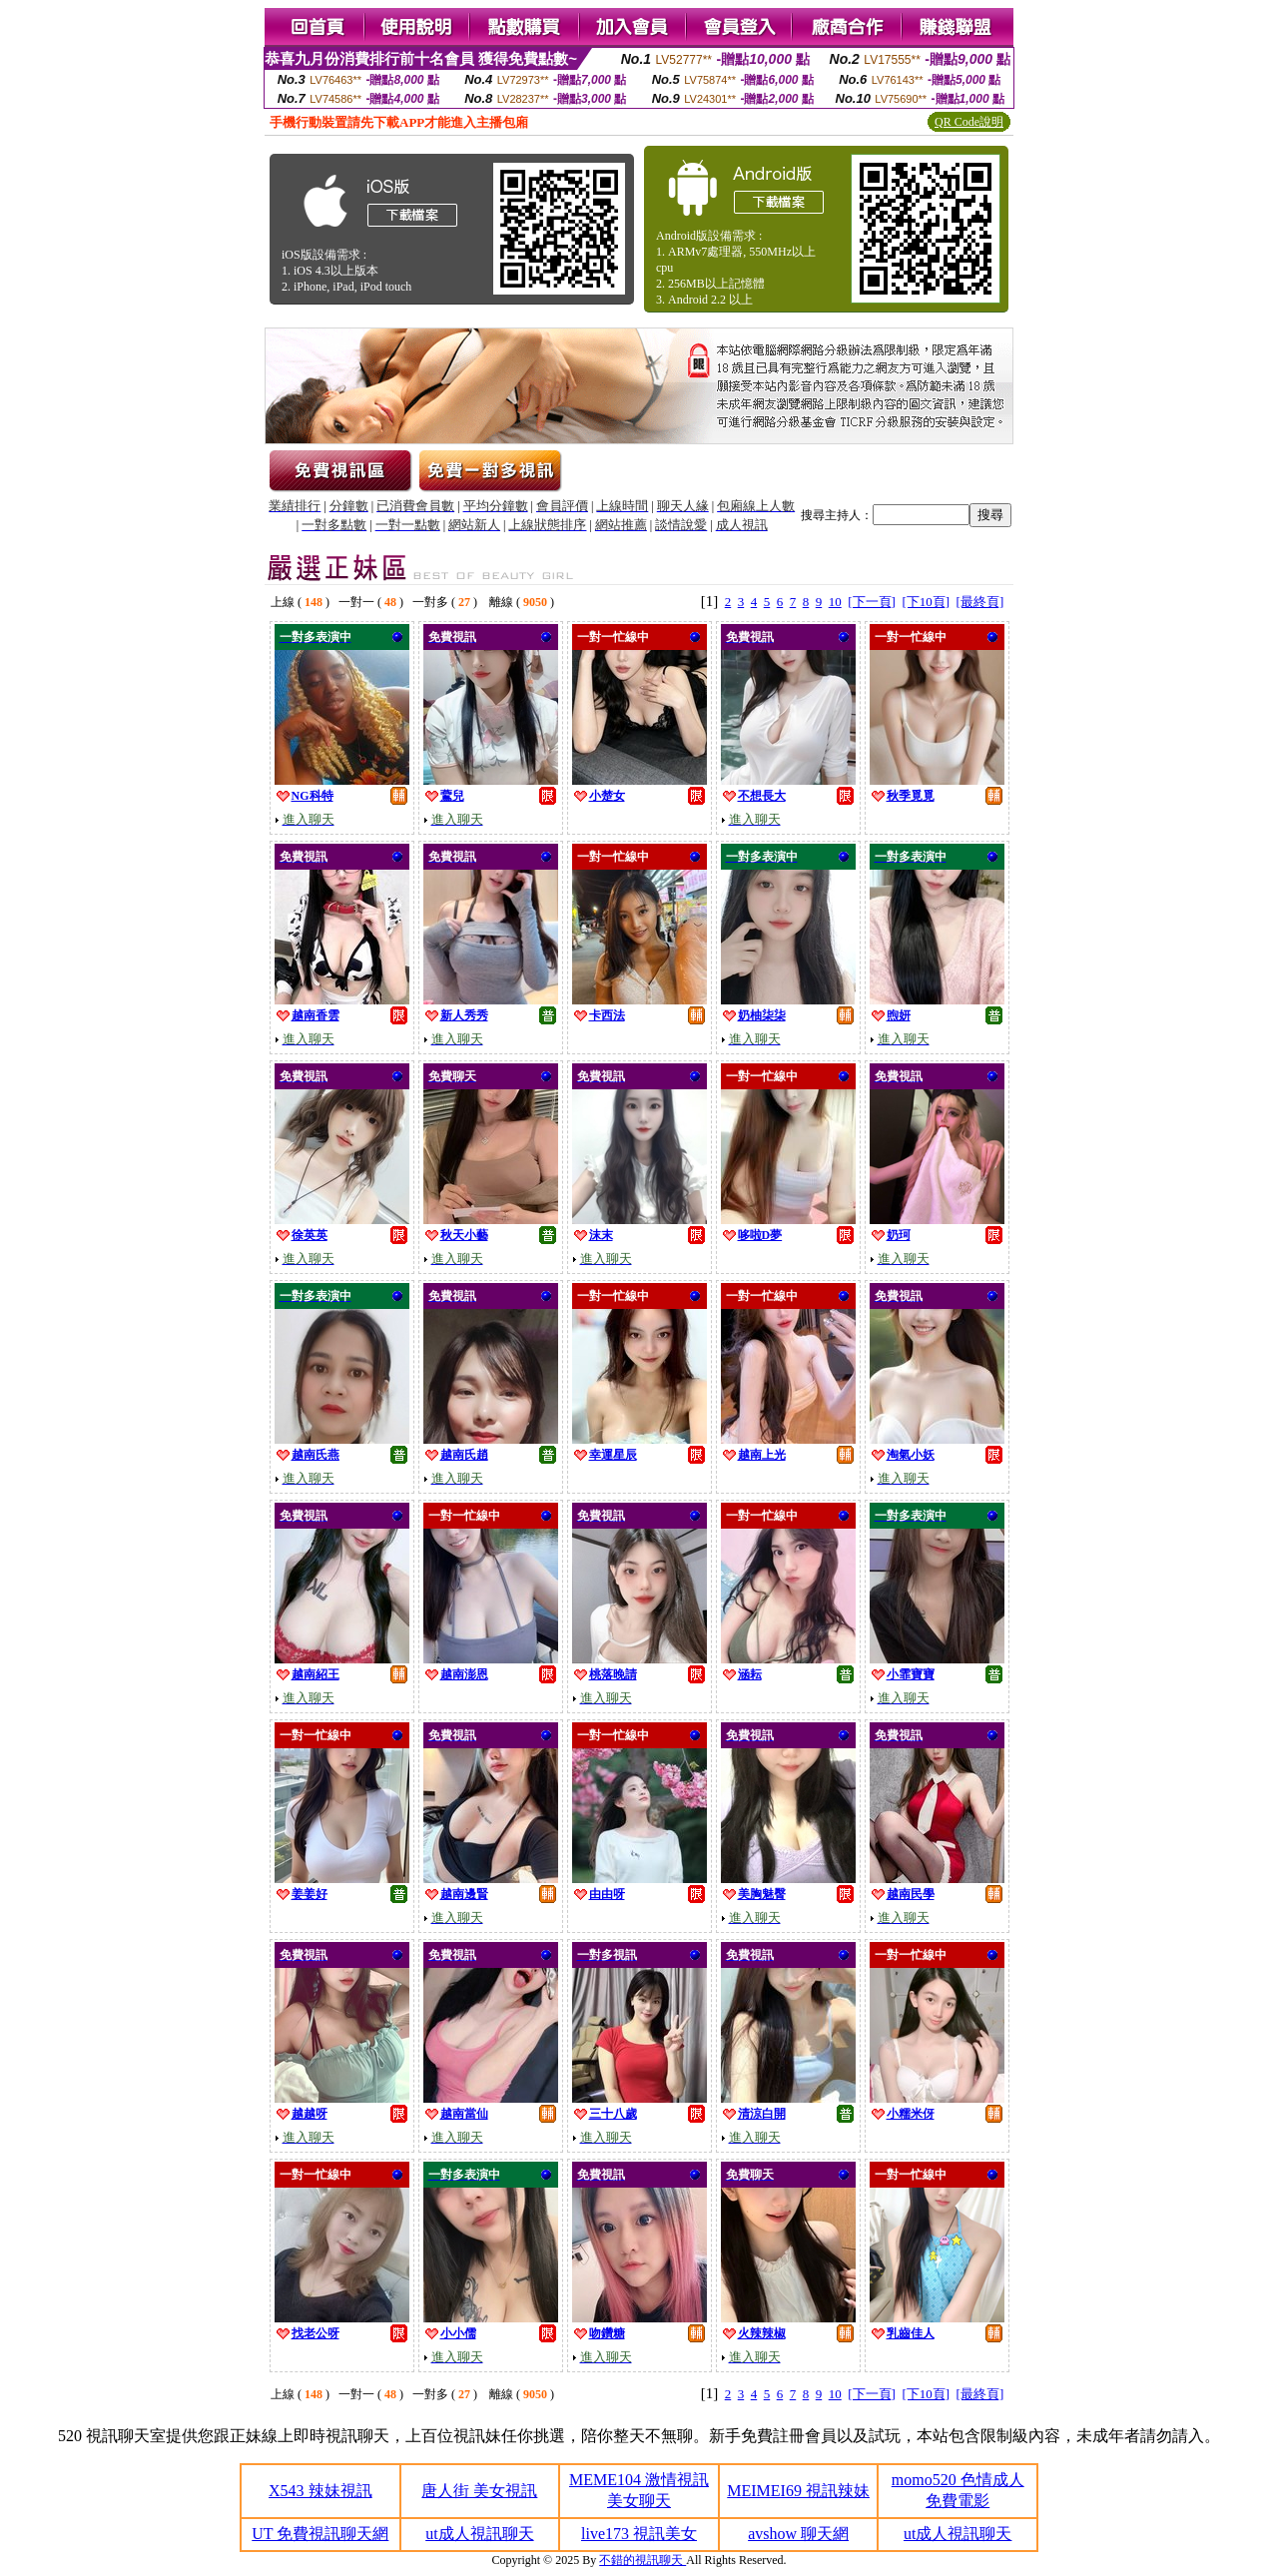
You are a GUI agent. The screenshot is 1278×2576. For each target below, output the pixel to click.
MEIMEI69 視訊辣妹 (798, 2490)
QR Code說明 (969, 122)
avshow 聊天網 (798, 2533)
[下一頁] (872, 601)
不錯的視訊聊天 (642, 2560)
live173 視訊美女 (639, 2533)
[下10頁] (926, 601)
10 (835, 601)
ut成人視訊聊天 (479, 2533)
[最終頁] (980, 601)
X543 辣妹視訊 (320, 2490)
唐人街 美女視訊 (479, 2490)
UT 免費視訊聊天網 (320, 2533)
